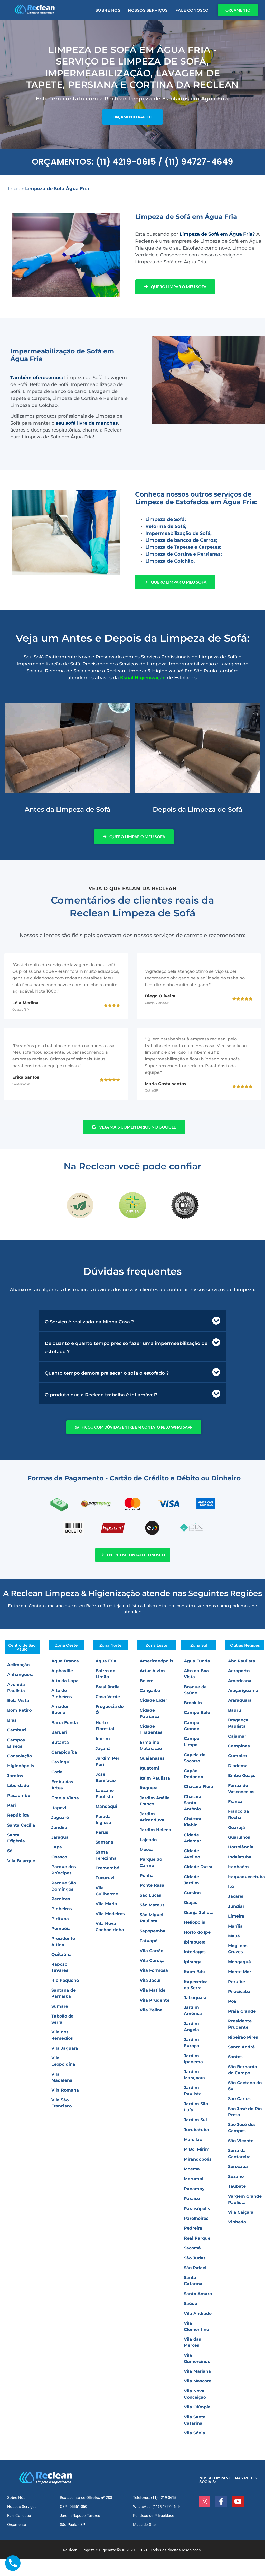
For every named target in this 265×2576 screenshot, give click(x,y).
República (18, 1816)
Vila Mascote (197, 2382)
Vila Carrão (151, 1952)
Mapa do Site (144, 2526)
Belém (147, 1682)
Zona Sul (198, 1646)
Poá (232, 2003)
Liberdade (18, 1787)
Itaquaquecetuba (246, 1878)
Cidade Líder (153, 1702)
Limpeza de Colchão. (170, 561)
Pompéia (61, 1930)
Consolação (19, 1757)
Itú (231, 1888)
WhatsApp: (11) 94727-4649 (156, 2508)
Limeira (236, 1917)
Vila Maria (106, 1905)
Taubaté (237, 2188)
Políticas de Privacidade (153, 2517)
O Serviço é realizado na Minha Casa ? (89, 1323)
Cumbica (237, 1757)
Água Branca (65, 1662)
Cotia (57, 1773)
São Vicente (240, 2142)
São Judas (195, 2259)
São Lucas (150, 1896)
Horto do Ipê (197, 1933)
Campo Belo (197, 1714)
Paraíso (192, 2200)
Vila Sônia (194, 2434)
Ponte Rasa (152, 1887)
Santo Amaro (198, 2295)
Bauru (234, 1711)
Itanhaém (238, 1868)
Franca (235, 1803)
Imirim (103, 1740)
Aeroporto (239, 1672)
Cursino (192, 1894)
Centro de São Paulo (22, 1648)
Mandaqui (106, 1807)
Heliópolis (194, 1924)
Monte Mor (239, 1973)
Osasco (59, 1858)
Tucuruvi (105, 1879)
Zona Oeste (66, 1646)
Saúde (190, 2305)
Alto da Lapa (65, 1682)
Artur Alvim (152, 1672)
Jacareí (235, 1898)
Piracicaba (239, 1993)
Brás (12, 1721)
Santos (235, 2058)
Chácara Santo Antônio (192, 1804)
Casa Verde (108, 1698)
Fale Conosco (192, 10)
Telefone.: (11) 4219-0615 (154, 2499)
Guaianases (152, 1759)
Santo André (241, 2048)
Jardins (15, 1777)
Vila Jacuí (150, 1981)
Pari (11, 1806)
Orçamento (16, 2526)
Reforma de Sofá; (165, 526)
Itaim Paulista (155, 1779)
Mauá (234, 1937)
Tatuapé (148, 1942)
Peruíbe (236, 1983)
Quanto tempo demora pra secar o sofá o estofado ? (107, 1374)
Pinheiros (61, 1910)
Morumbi (193, 2180)
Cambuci (16, 1731)
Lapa (56, 1848)
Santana (104, 1843)
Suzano (236, 2178)
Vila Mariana (197, 2372)
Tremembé (107, 1869)
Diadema (238, 1767)
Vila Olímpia (197, 2408)
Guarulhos (239, 1838)
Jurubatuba (196, 2131)
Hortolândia (240, 1848)
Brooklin (193, 1704)
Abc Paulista (241, 1662)
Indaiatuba (239, 1858)
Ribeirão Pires (243, 2038)
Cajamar (237, 1737)
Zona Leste (156, 1646)
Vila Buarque (21, 1862)
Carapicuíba (64, 1753)
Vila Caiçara (240, 2213)
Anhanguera (20, 1676)
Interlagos (195, 1953)
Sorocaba (238, 2168)
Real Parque (197, 2239)
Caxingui (61, 1763)
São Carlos (239, 2100)
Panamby (194, 2190)
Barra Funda (64, 1724)
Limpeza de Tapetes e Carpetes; (183, 547)
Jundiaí (236, 1907)
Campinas (239, 1747)
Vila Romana (65, 2091)
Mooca (147, 1851)
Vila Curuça (152, 1962)
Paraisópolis (197, 2210)
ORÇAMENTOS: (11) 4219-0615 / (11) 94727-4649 (132, 162)
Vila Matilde (152, 1992)
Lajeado (148, 1841)
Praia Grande (242, 2012)
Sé (9, 1852)
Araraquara (240, 1702)
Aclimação (18, 1666)
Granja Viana (65, 1799)
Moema (192, 2170)
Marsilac (193, 2141)
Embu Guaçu (242, 1777)
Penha (147, 1877)
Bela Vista (18, 1702)
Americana (239, 1682)
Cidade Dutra (198, 1868)
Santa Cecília (21, 1826)
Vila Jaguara (64, 2049)
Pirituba (60, 1920)
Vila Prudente (154, 2001)
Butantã (60, 1743)
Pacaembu (18, 1797)
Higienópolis (20, 1767)
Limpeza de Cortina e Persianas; (183, 554)
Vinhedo (237, 2223)
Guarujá (236, 1829)
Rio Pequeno (65, 1981)
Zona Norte (110, 1646)
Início (14, 188)
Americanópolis (156, 1662)
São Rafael (195, 2269)
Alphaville (62, 1672)
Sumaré (59, 2007)
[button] (132, 1322)
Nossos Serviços (148, 10)
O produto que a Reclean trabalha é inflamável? (101, 1396)
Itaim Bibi (194, 1973)
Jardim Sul (195, 2121)
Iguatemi (149, 1769)
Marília (235, 1927)
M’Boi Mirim (197, 2151)
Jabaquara (195, 1999)
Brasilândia (108, 1688)
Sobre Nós (108, 10)
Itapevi (58, 1809)
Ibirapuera (195, 1943)
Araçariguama (243, 1692)
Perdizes (60, 1900)
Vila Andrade (198, 2315)
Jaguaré (60, 1819)
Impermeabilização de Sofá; (178, 533)
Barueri (59, 1734)
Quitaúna (61, 1956)
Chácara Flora (198, 1788)
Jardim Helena (155, 1831)
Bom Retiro (19, 1712)
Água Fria (106, 1662)
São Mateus (152, 1906)
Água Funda (197, 1662)
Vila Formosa (154, 1972)
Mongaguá (239, 1963)
